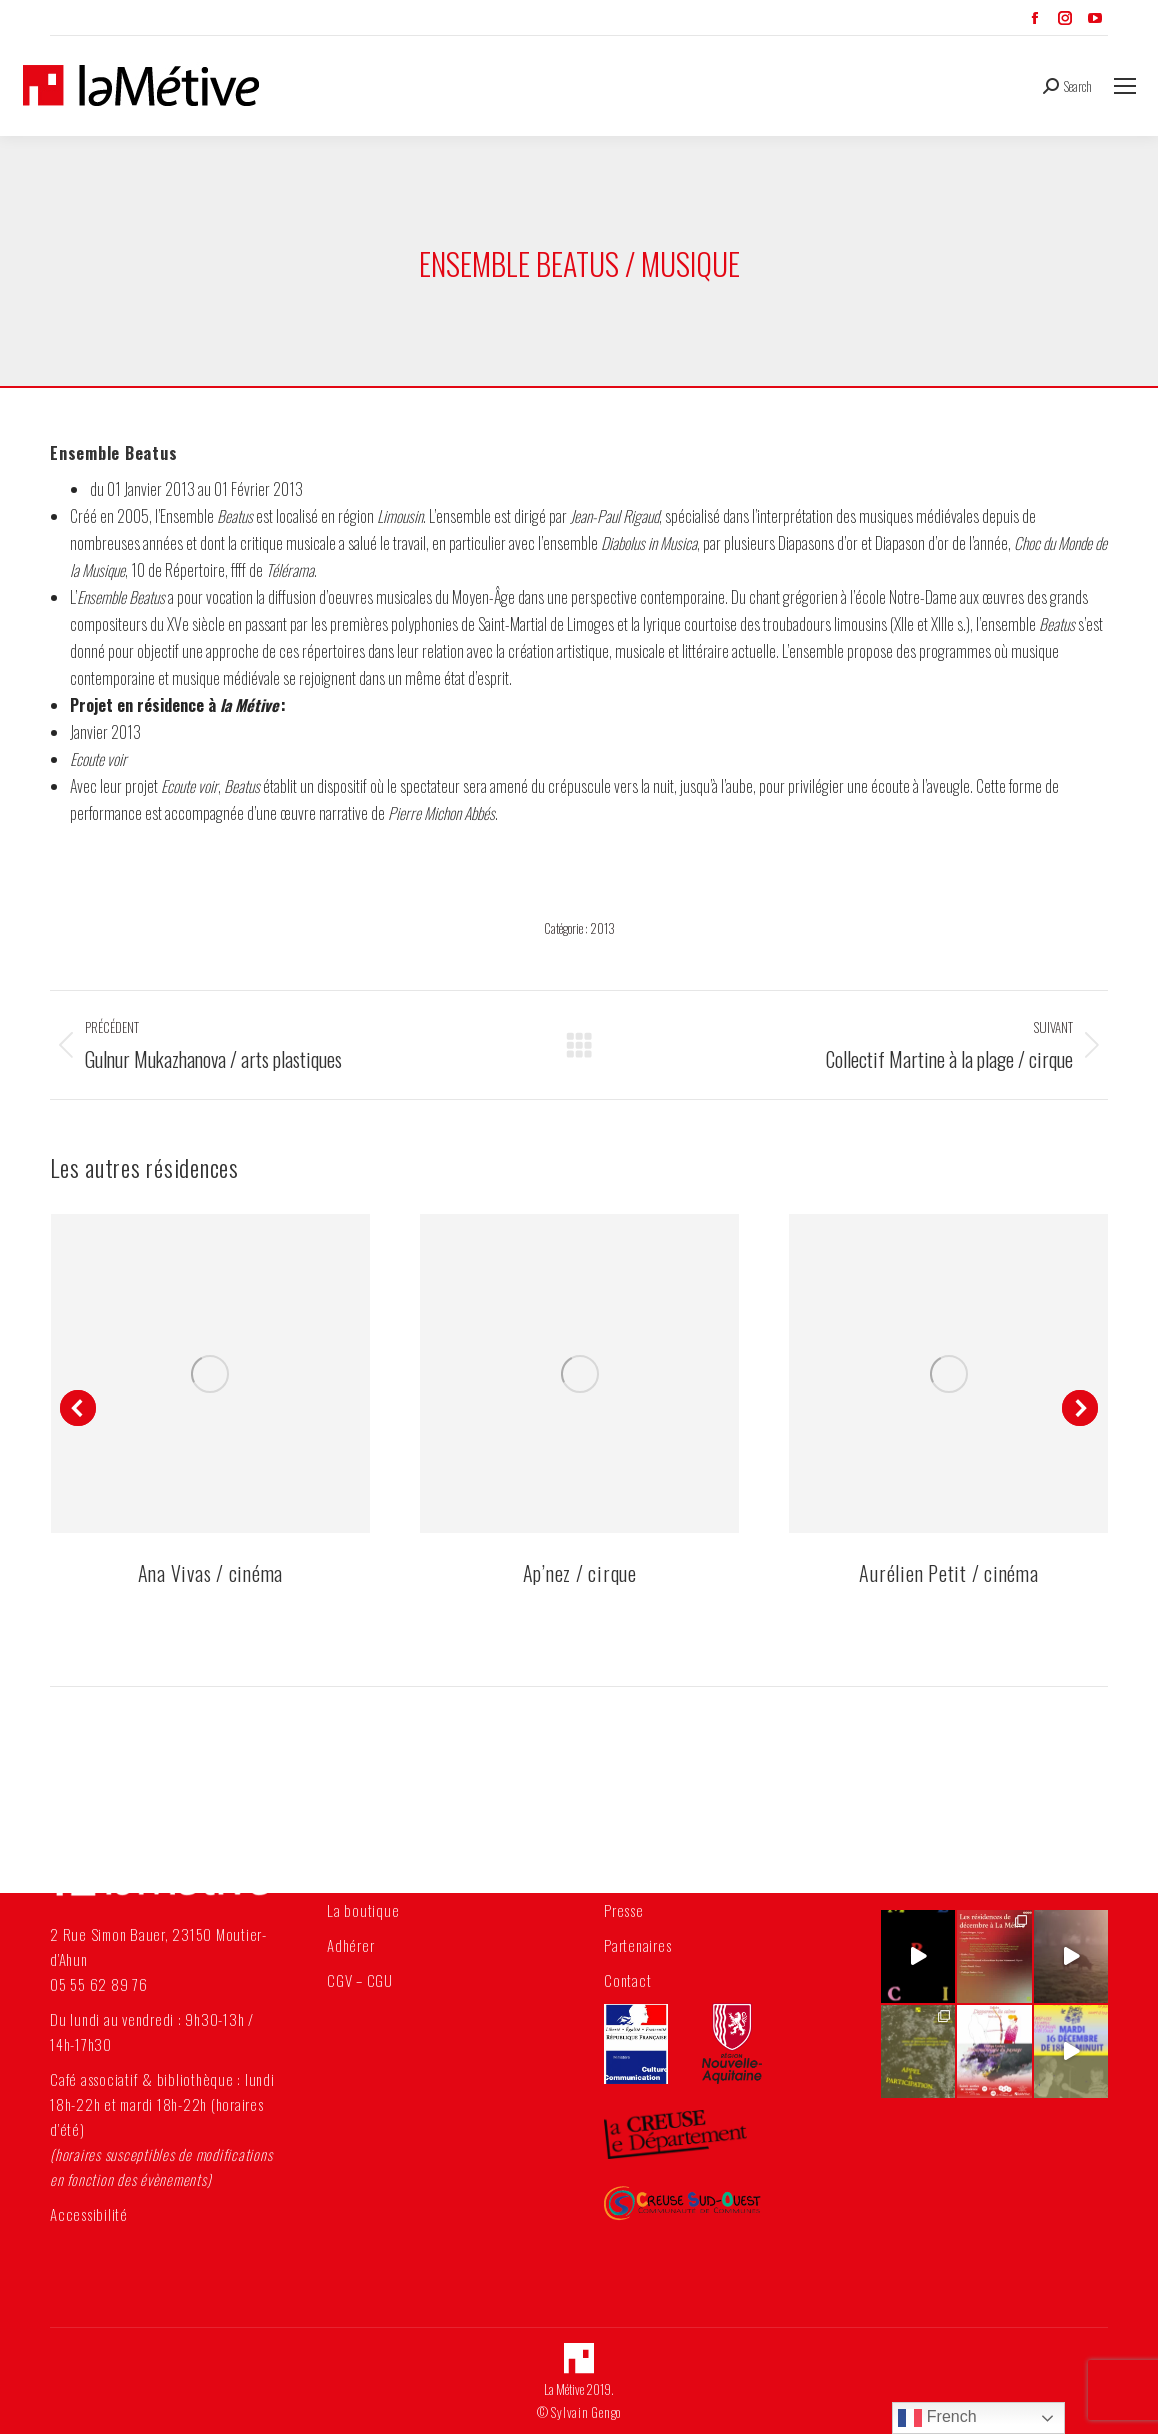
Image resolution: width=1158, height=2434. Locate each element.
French (937, 2418)
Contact (627, 1980)
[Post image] (210, 1373)
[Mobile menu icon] (1125, 86)
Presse (624, 1910)
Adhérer (350, 1945)
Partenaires (637, 1945)
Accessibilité (89, 2214)
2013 (602, 928)
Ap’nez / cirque (580, 1573)
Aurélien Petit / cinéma (948, 1573)
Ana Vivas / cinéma (211, 1573)
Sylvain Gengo (586, 2412)
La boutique (363, 1910)
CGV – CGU (360, 1980)
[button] (78, 1408)
